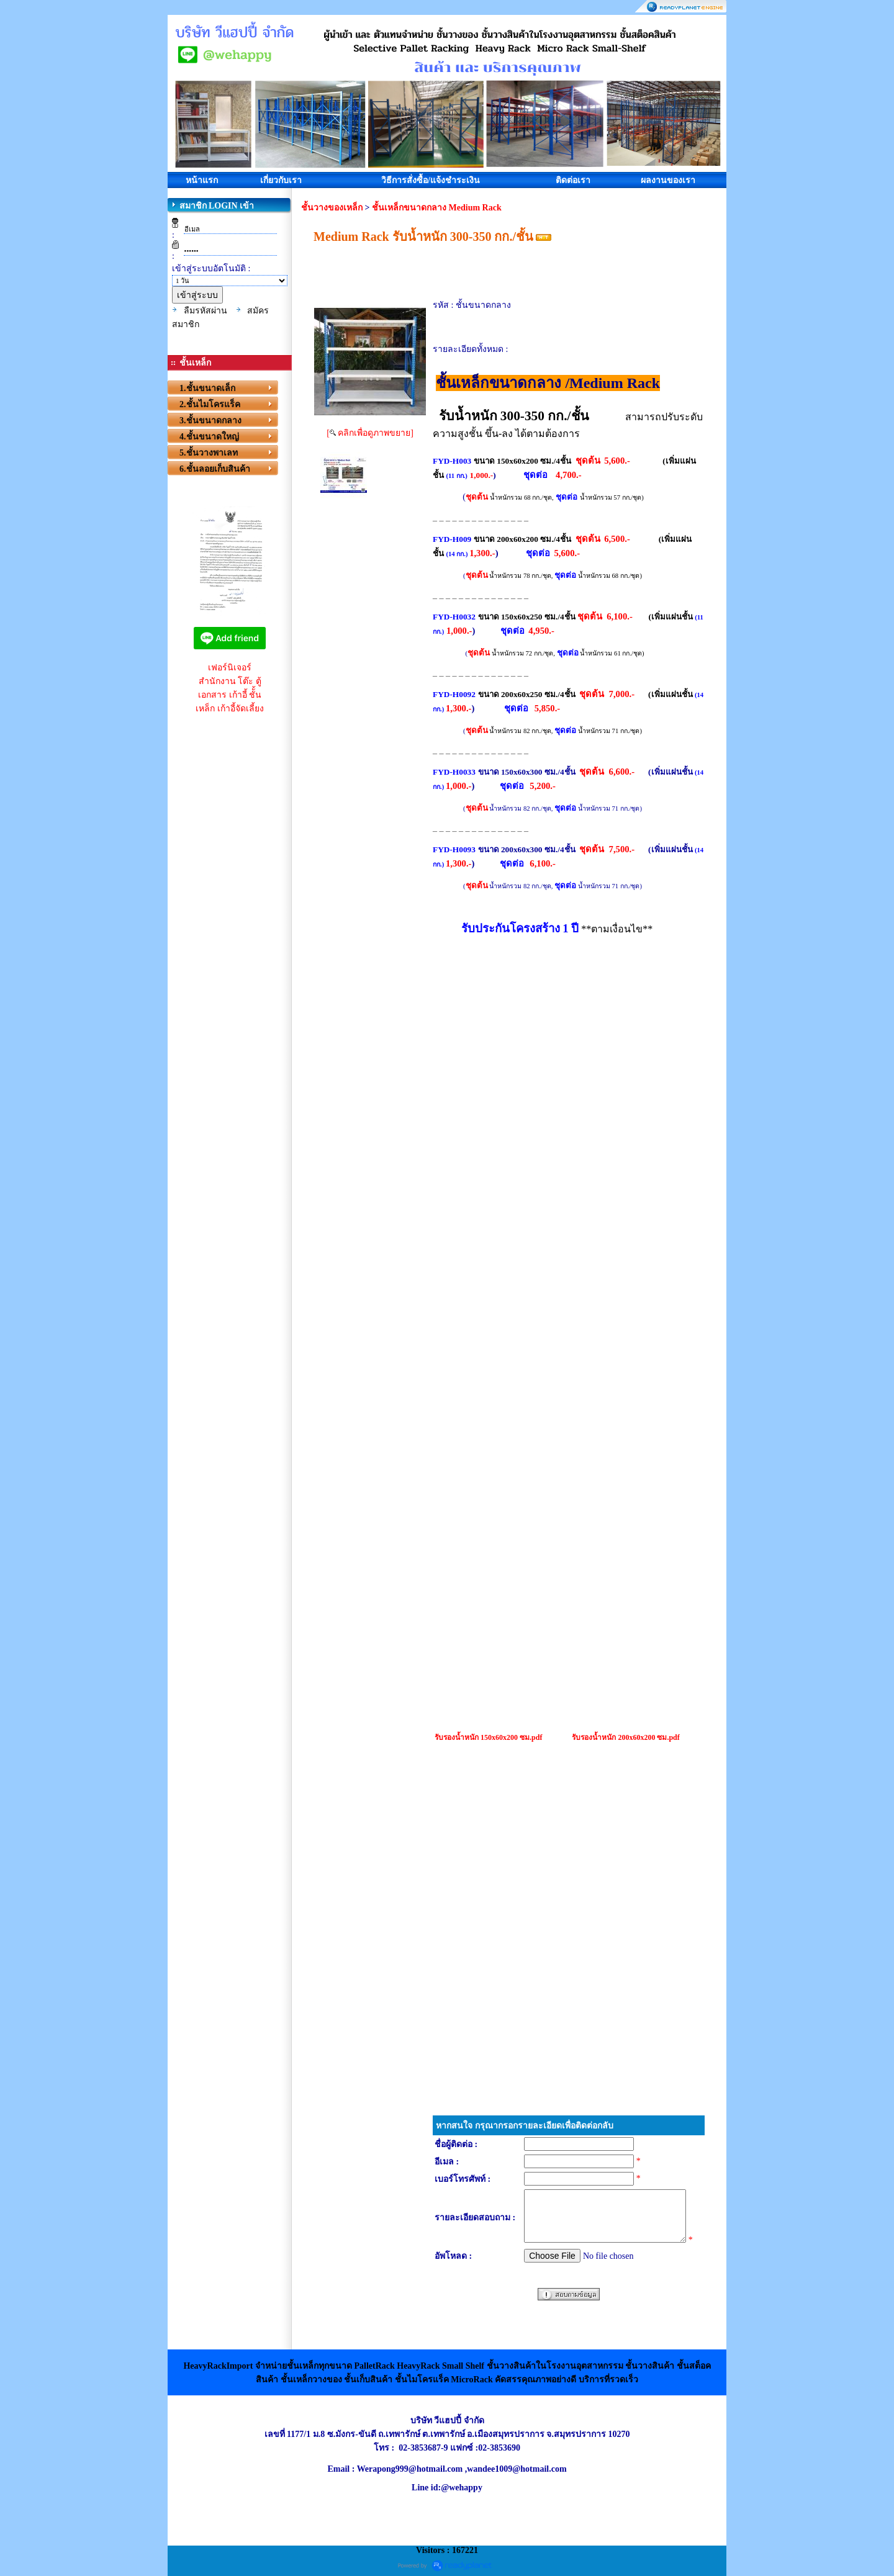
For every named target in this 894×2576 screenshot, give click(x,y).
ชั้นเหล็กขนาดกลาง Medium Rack (437, 207)
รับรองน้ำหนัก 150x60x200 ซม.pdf (488, 1737)
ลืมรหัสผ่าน (205, 310)
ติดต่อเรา (573, 180)
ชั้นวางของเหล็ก (332, 207)
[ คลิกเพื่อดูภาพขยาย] (370, 433)
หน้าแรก (202, 180)
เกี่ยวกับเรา (281, 180)
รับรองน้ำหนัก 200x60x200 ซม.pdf (625, 1737)
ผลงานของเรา (668, 180)
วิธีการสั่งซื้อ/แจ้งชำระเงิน (430, 180)
